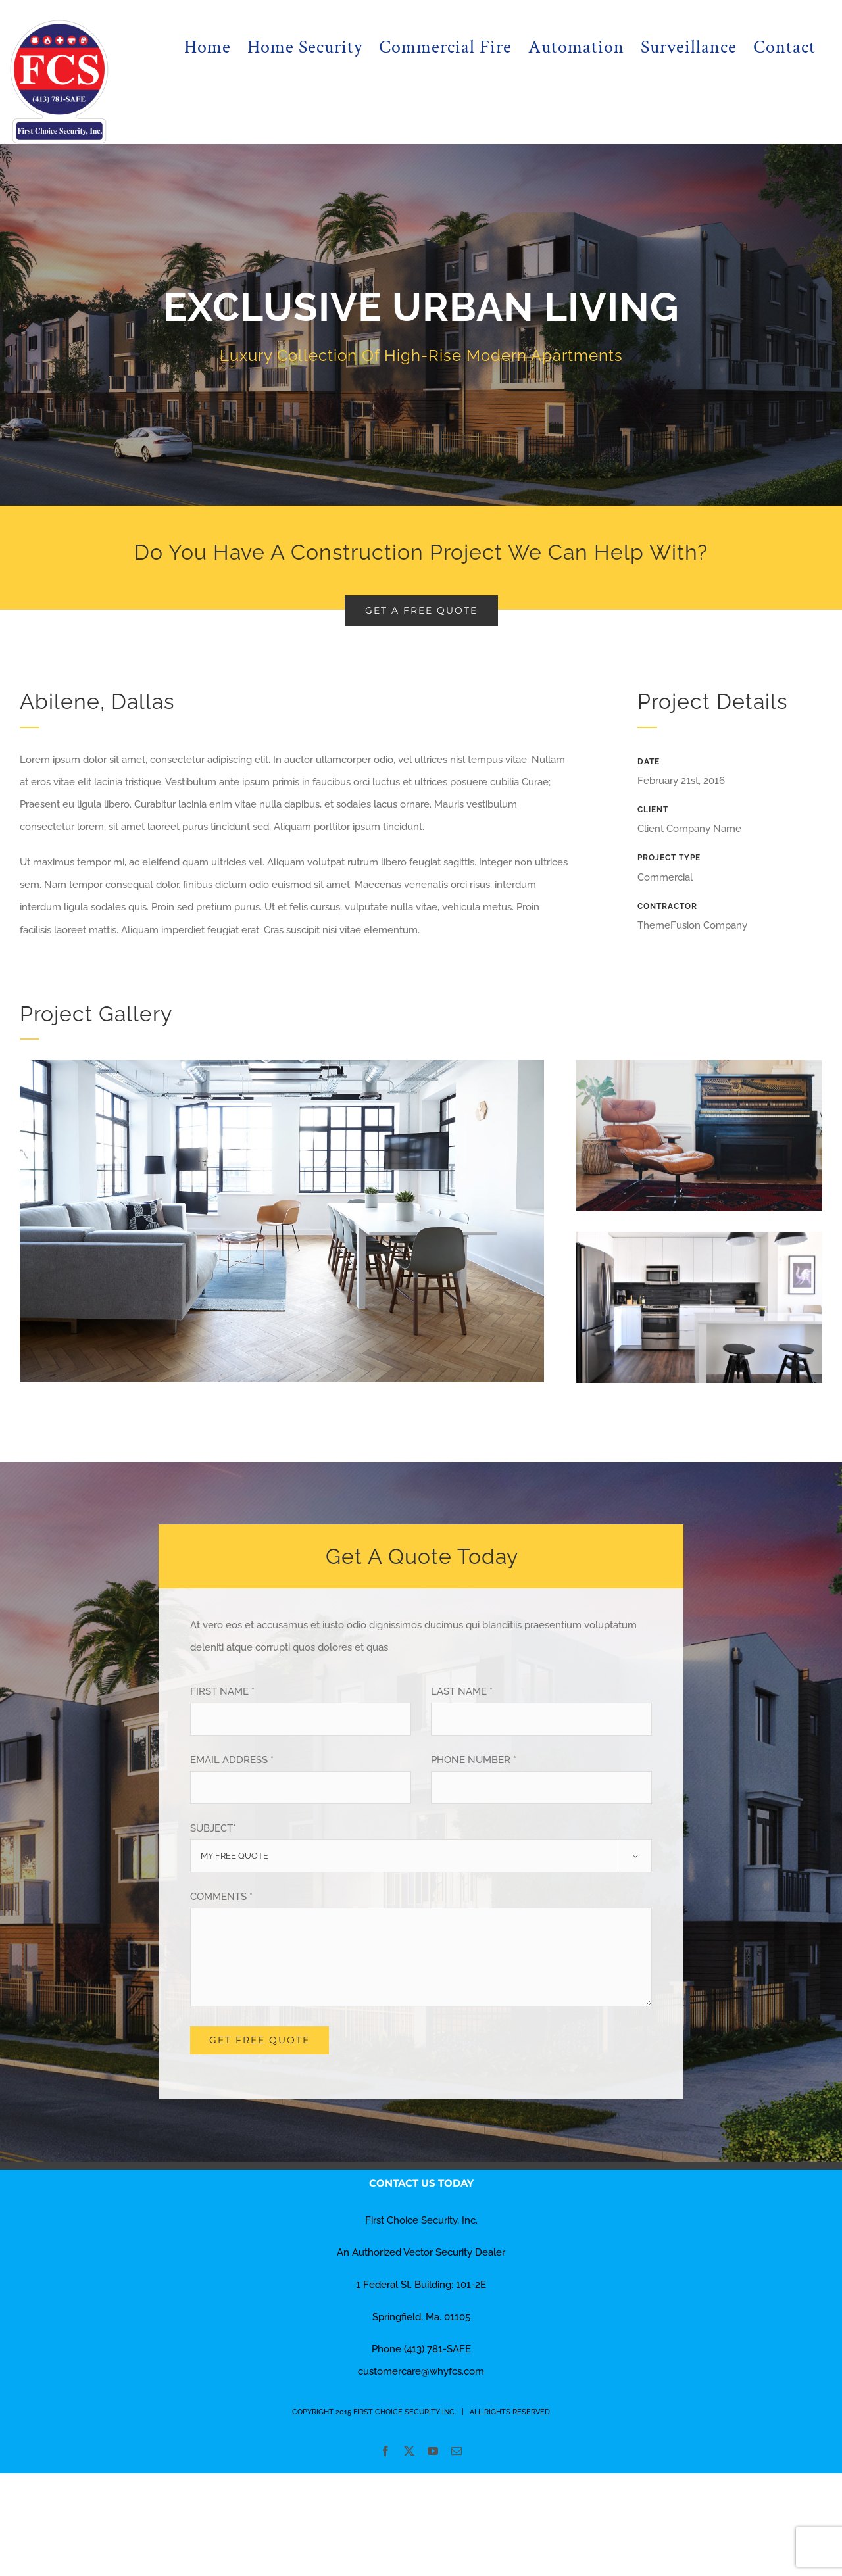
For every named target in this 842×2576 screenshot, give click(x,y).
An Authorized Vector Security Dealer (421, 2252)
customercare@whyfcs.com (421, 2371)
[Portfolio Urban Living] (421, 325)
